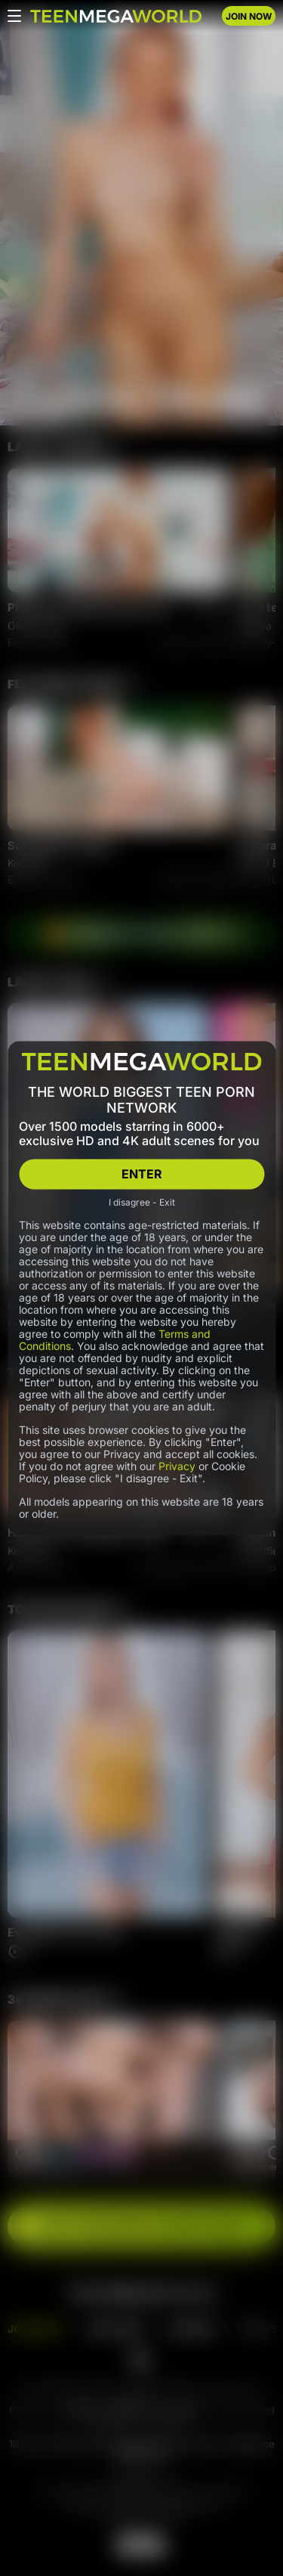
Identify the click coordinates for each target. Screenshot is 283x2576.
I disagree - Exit (142, 1202)
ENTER (142, 1173)
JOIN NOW (249, 16)
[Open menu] (14, 16)
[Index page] (116, 16)
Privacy (176, 1465)
